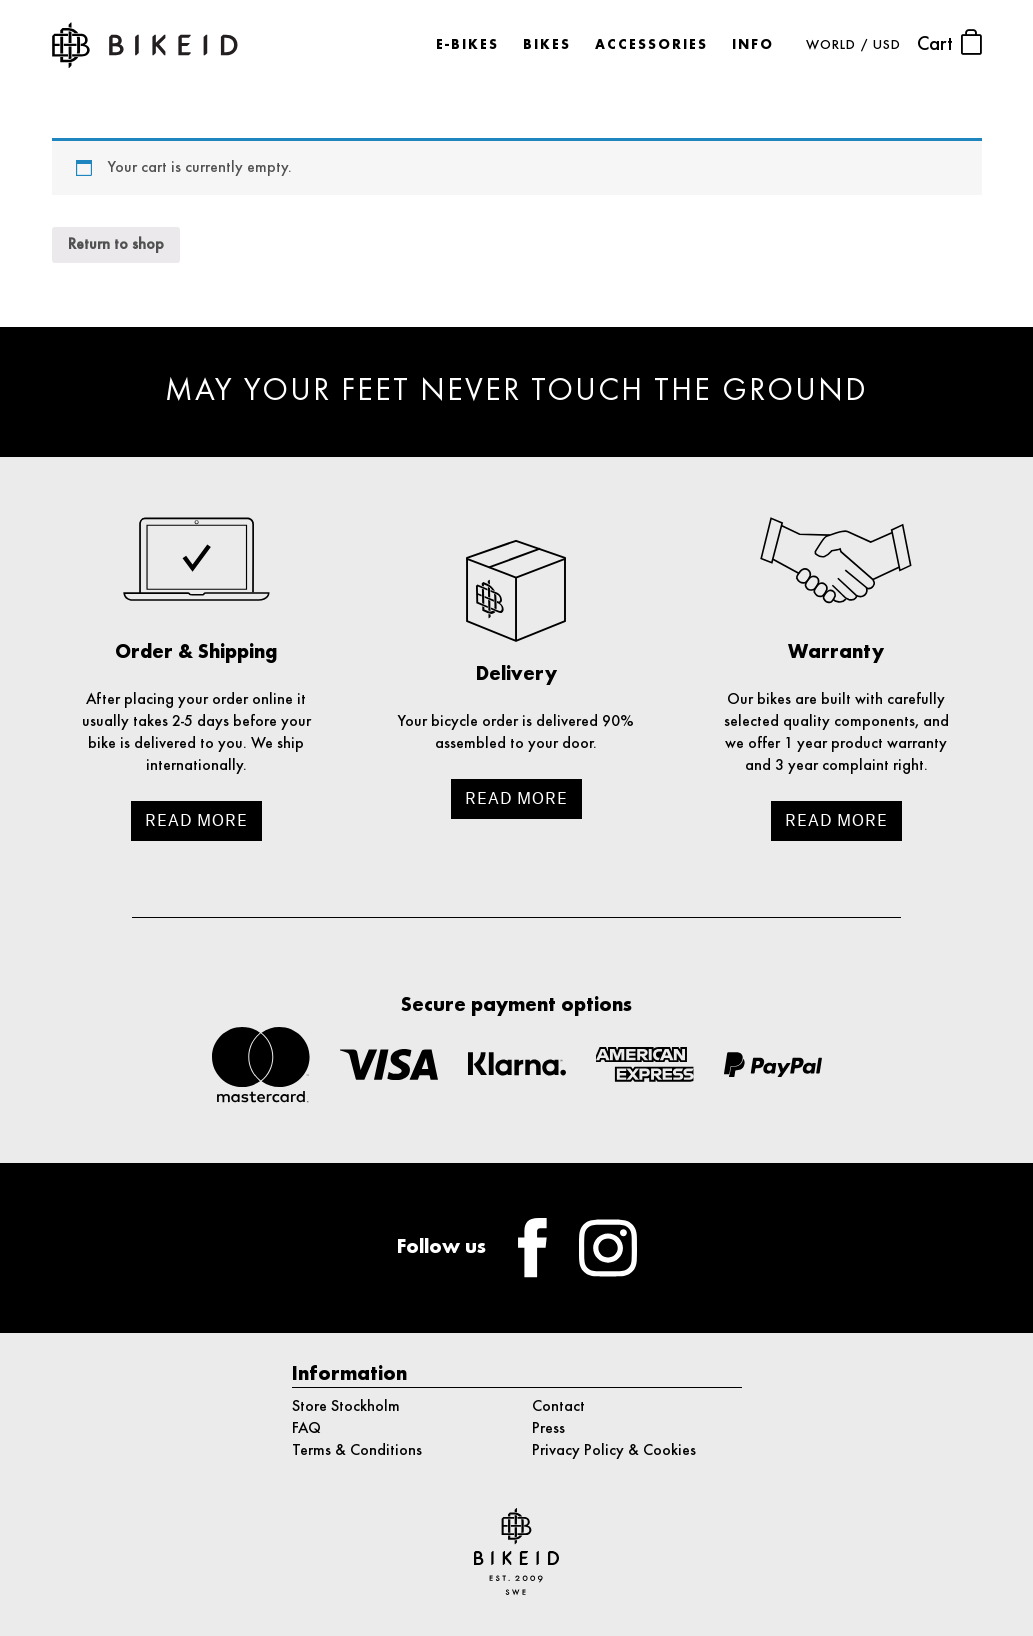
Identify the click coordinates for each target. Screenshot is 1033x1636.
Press (548, 1429)
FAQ (306, 1429)
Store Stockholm (346, 1407)
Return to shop (116, 245)
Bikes (547, 45)
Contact (558, 1407)
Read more (196, 820)
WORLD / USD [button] (853, 45)
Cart (949, 42)
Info (753, 45)
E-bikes (467, 45)
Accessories (651, 45)
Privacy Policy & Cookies (614, 1451)
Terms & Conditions (357, 1451)
